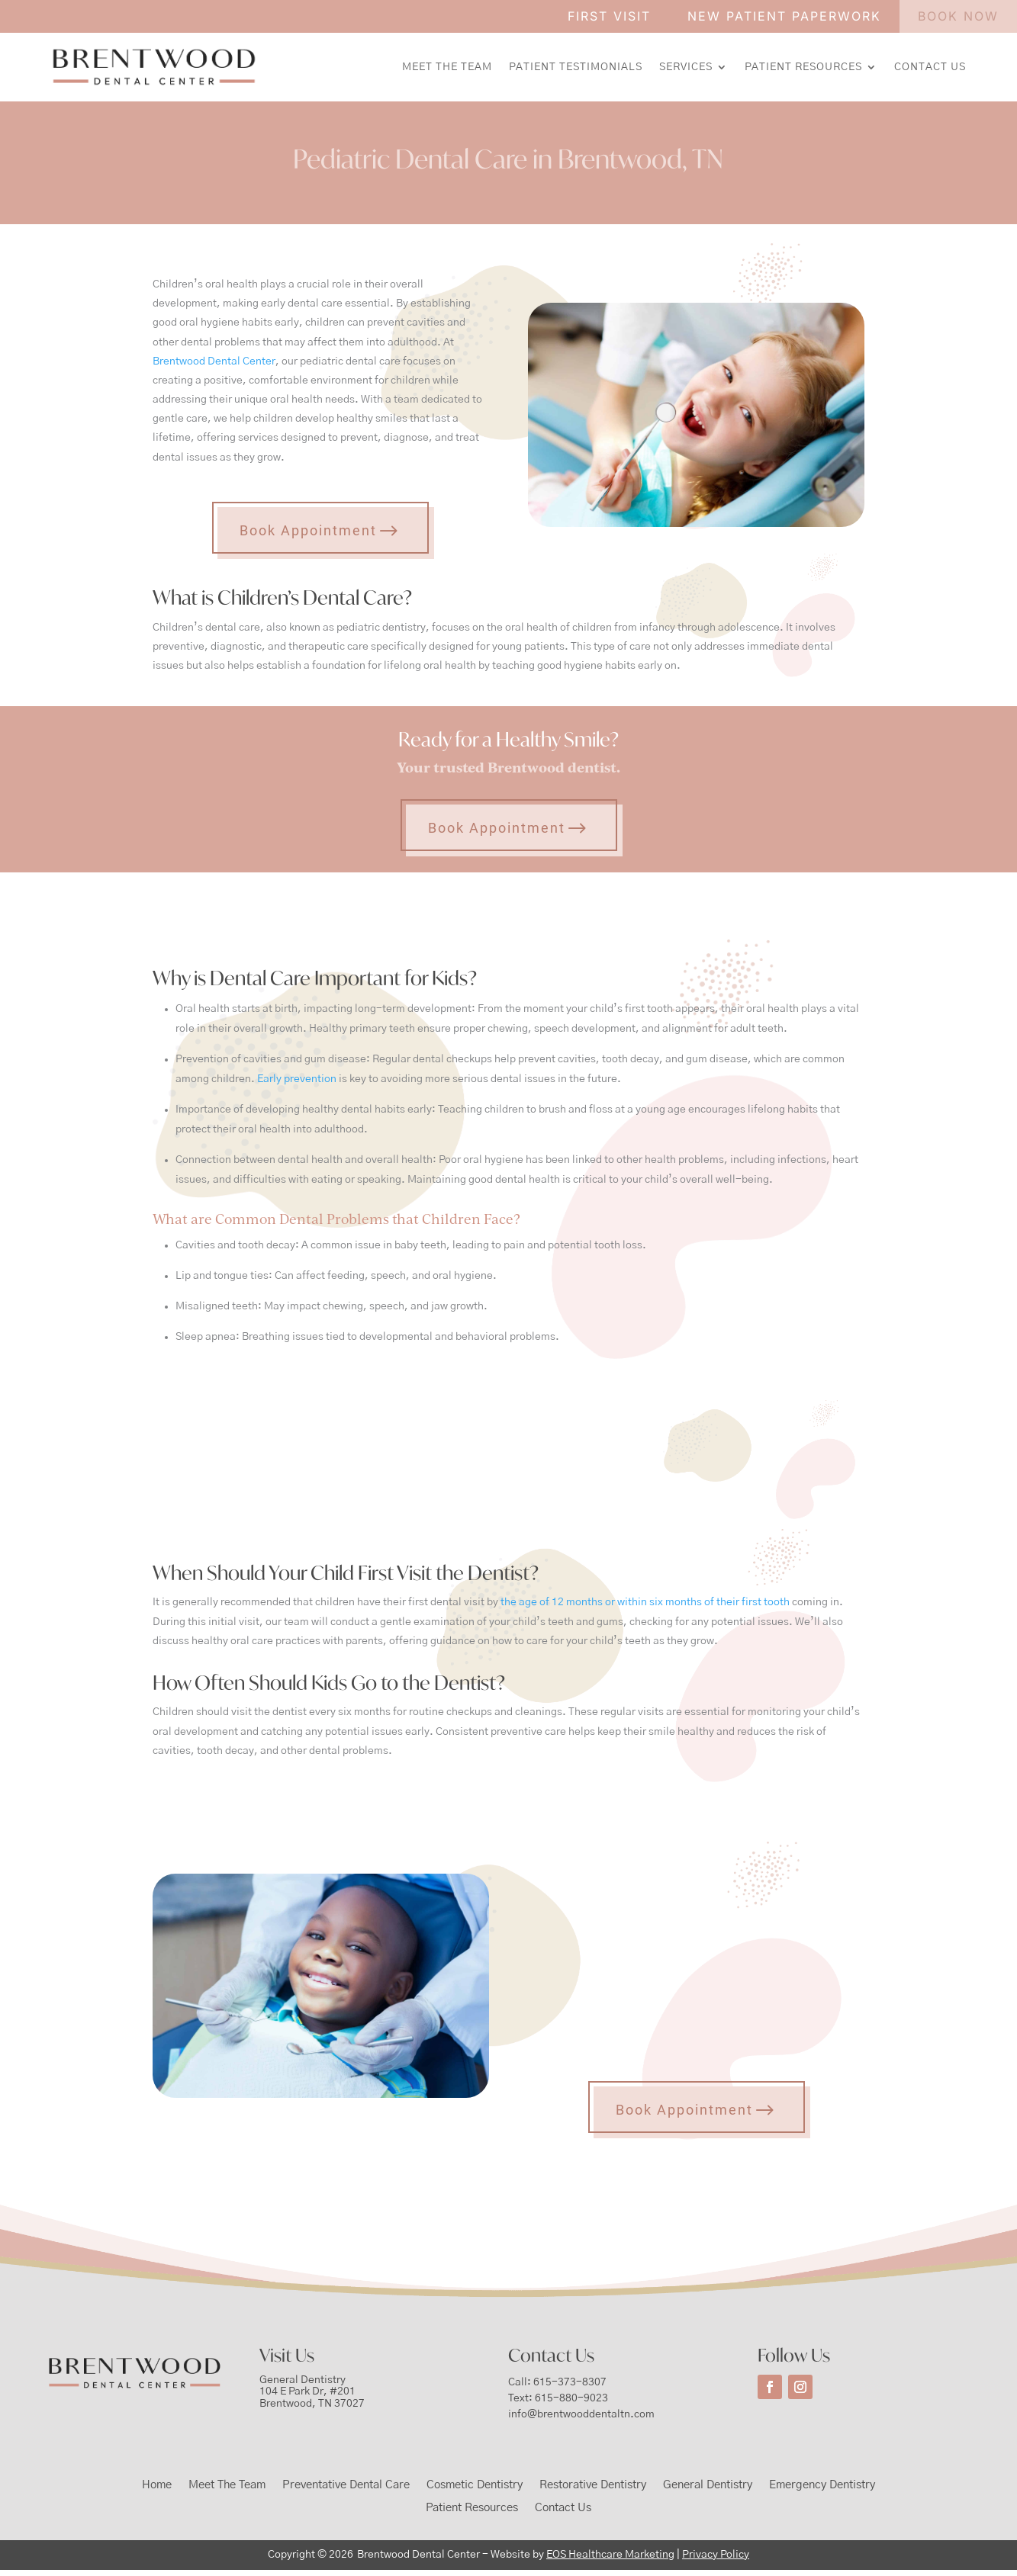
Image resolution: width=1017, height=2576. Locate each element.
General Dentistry (707, 2485)
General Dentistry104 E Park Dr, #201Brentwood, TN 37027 (312, 2392)
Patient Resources (803, 67)
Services (686, 67)
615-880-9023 (571, 2398)
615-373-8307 (570, 2382)
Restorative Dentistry (592, 2485)
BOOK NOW (958, 16)
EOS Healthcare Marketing (610, 2554)
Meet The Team (447, 67)
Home (157, 2485)
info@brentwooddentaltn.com (581, 2414)
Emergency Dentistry (822, 2485)
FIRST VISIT (609, 16)
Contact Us (930, 67)
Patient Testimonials (575, 67)
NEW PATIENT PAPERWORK (784, 16)
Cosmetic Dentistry (474, 2485)
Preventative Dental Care (346, 2485)
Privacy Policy (715, 2554)
